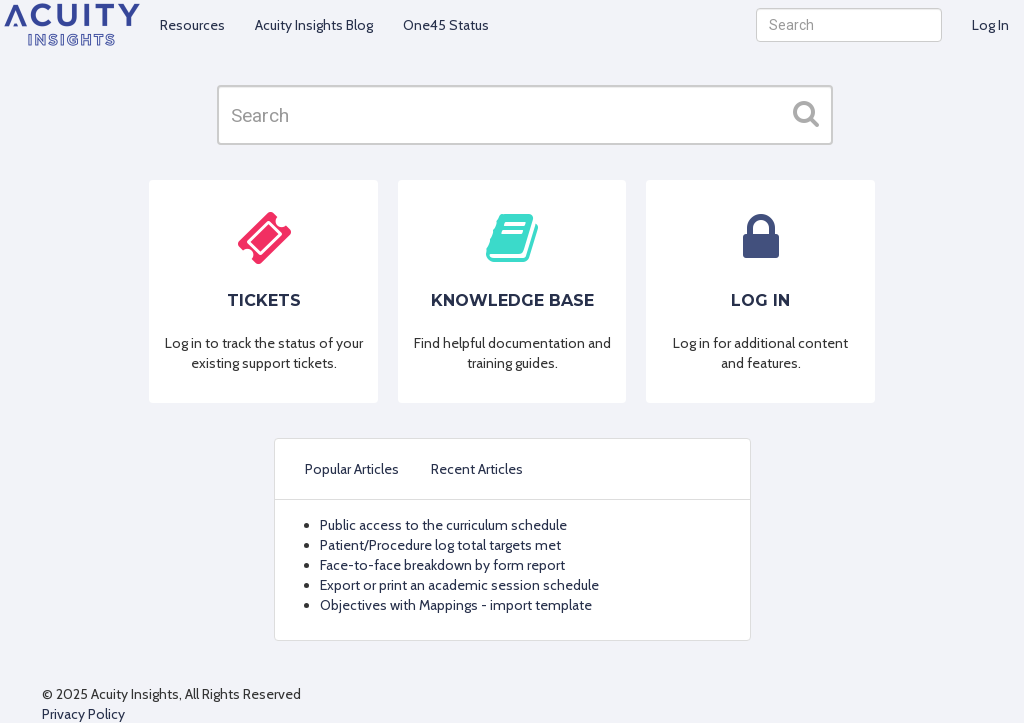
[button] (806, 113)
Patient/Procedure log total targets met (440, 545)
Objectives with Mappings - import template (456, 605)
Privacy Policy (83, 714)
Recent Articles (477, 469)
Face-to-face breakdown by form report (442, 565)
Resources (192, 25)
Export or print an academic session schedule (459, 585)
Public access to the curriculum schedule (443, 525)
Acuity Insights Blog (314, 25)
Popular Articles (352, 469)
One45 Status (446, 25)
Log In (990, 25)
